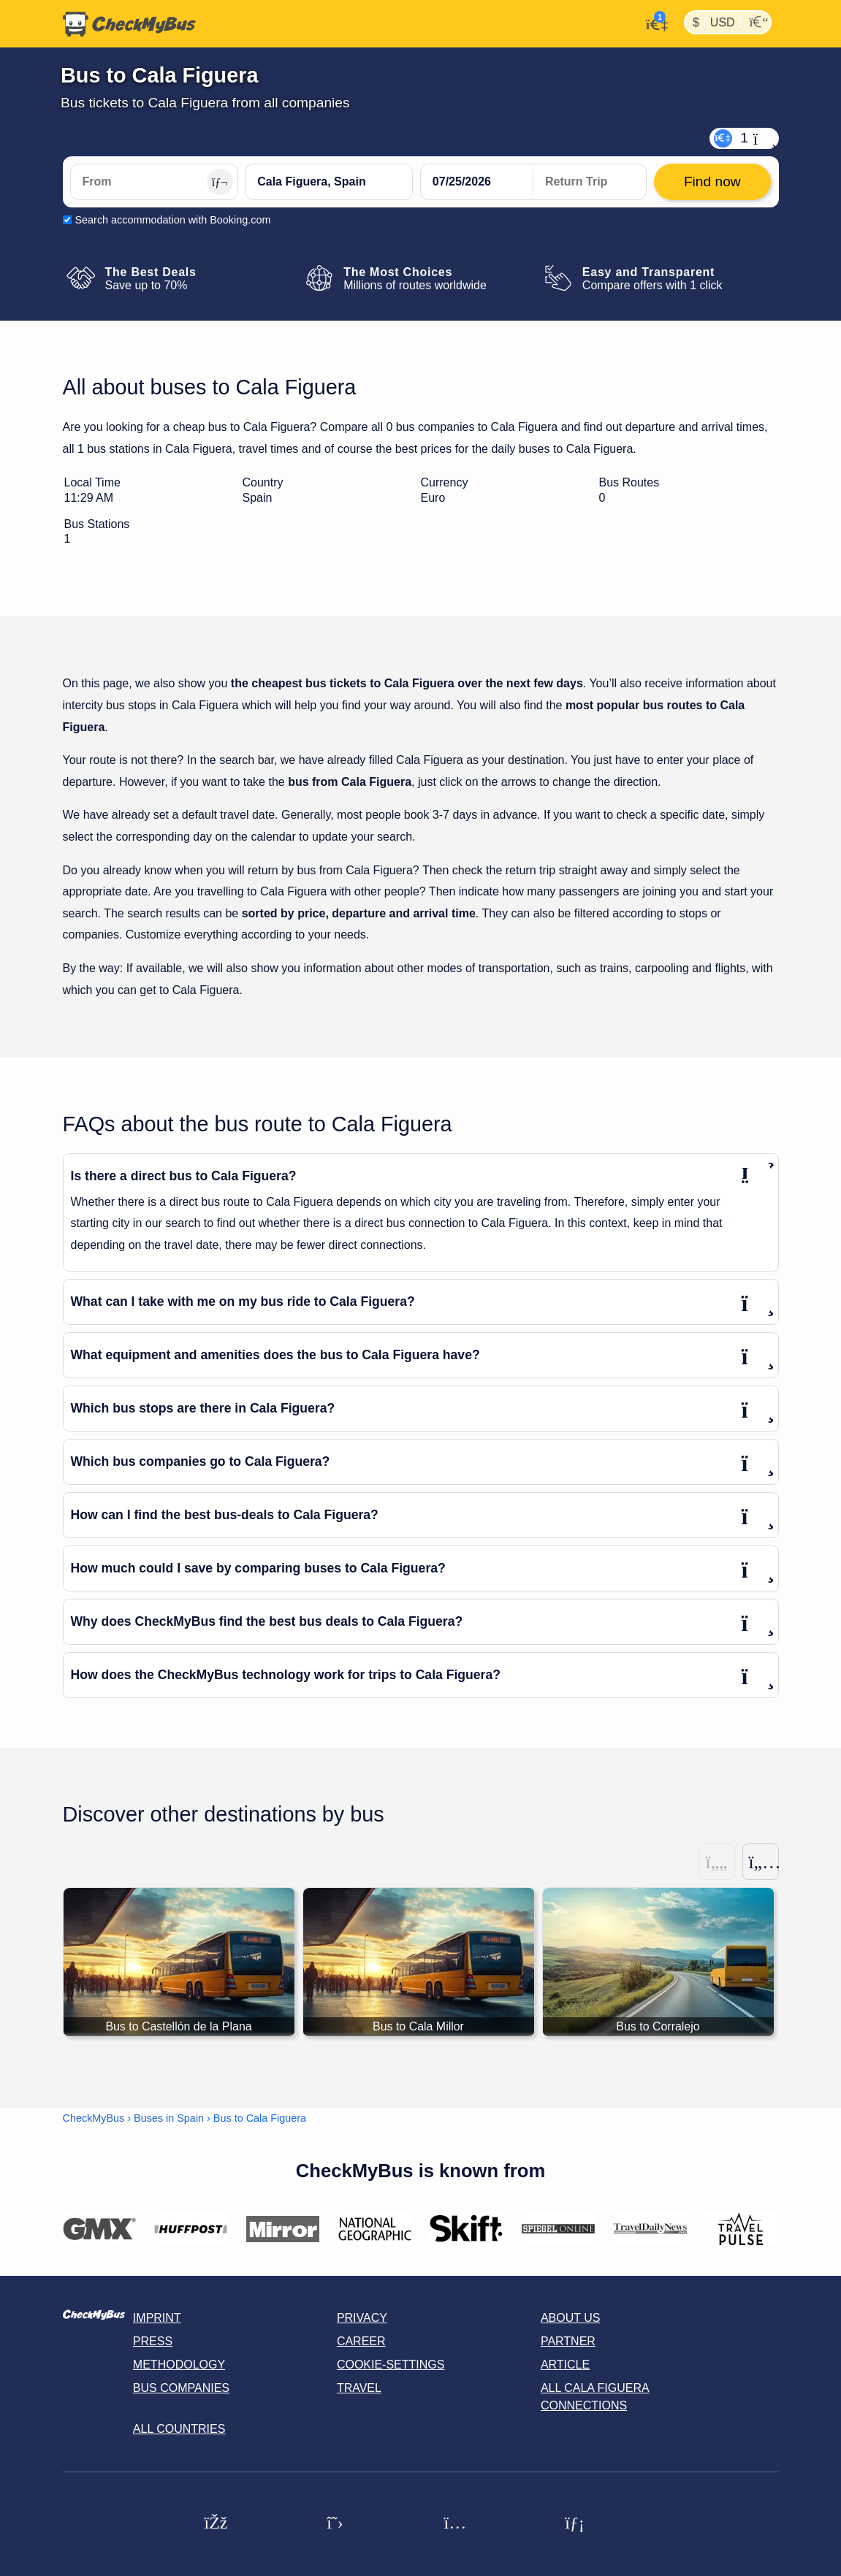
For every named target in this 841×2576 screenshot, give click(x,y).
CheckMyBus (94, 2118)
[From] (154, 181)
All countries (179, 2429)
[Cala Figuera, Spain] (329, 181)
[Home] (129, 24)
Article (565, 2364)
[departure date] (477, 181)
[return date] (589, 181)
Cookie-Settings (391, 2364)
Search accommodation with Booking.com (173, 220)
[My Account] (653, 22)
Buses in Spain (169, 2118)
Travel (359, 2388)
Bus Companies (181, 2388)
